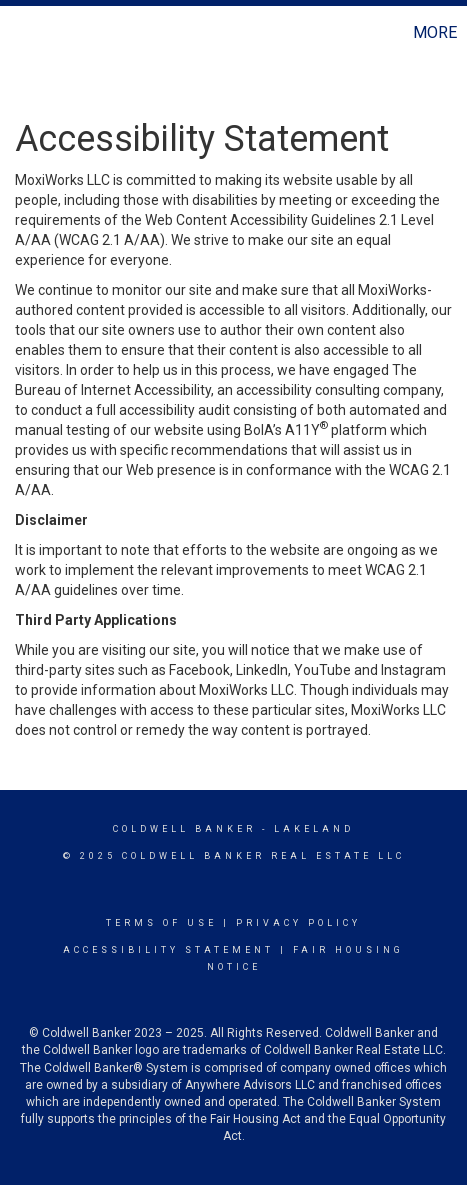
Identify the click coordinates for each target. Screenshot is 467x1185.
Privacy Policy (298, 923)
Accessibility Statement (168, 950)
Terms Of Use (161, 923)
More (435, 32)
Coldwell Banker (184, 829)
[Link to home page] (18, 33)
